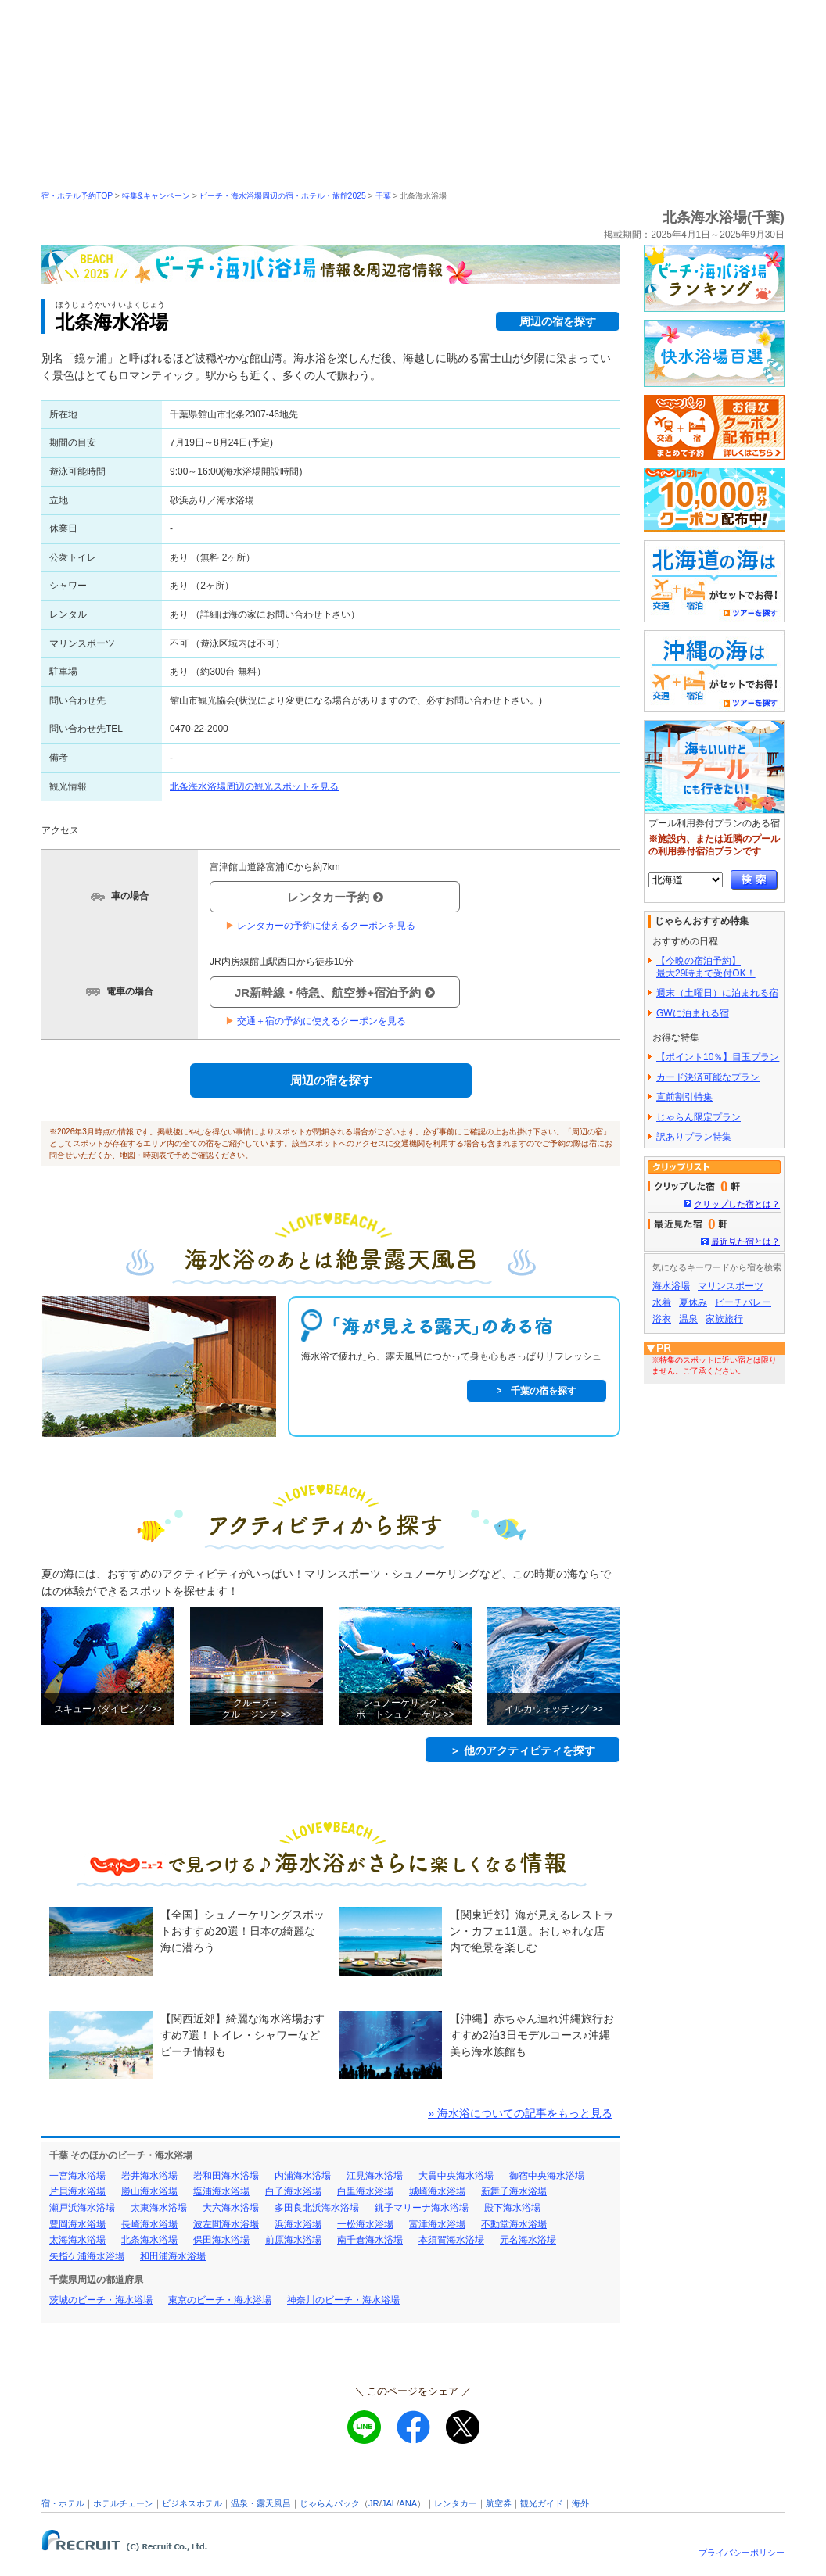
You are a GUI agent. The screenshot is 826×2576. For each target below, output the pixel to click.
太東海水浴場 (159, 2207)
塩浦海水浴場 (221, 2191)
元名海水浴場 (528, 2239)
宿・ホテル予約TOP (77, 196)
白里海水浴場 (365, 2191)
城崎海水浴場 (437, 2191)
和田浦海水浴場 (173, 2256)
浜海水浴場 (298, 2224)
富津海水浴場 (437, 2224)
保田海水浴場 (221, 2239)
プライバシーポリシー (742, 2552)
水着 (661, 1302)
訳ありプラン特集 (693, 1136)
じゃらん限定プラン (698, 1117)
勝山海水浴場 (149, 2191)
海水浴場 (671, 1286)
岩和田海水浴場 (226, 2175)
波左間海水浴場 (226, 2224)
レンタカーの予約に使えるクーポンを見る (320, 925)
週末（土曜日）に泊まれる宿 (717, 992)
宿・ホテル (62, 2503)
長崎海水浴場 (149, 2224)
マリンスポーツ (730, 1286)
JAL (389, 2503)
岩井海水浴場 (149, 2175)
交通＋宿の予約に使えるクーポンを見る (315, 1021)
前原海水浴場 (293, 2239)
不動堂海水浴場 (514, 2224)
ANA (408, 2503)
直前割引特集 (684, 1096)
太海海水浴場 (77, 2239)
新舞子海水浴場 (514, 2191)
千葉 (383, 196)
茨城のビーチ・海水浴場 (101, 2300)
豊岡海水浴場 (77, 2224)
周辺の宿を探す (557, 321)
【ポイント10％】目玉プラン (717, 1057)
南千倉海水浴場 (370, 2239)
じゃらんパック (330, 2503)
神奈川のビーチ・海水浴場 (343, 2300)
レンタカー (455, 2503)
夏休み (693, 1302)
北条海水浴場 (149, 2239)
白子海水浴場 (293, 2191)
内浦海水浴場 (303, 2175)
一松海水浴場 (365, 2224)
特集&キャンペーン (156, 196)
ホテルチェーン (123, 2503)
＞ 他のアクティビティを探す (522, 1750)
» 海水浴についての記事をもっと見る (520, 2113)
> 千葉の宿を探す (536, 1390)
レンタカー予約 (335, 897)
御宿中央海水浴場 (546, 2175)
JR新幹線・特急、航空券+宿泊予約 (335, 992)
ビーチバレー (743, 1302)
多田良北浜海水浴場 (317, 2207)
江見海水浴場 (375, 2175)
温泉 (688, 1318)
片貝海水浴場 (77, 2191)
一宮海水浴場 (77, 2175)
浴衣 (661, 1318)
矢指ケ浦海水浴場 (86, 2256)
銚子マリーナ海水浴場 (422, 2207)
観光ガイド (541, 2503)
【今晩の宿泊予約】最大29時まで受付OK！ (706, 967)
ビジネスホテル (192, 2503)
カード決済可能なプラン (708, 1077)
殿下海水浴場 (512, 2207)
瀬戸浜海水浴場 (82, 2207)
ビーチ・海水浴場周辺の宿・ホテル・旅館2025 (282, 196)
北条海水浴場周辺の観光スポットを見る (254, 786)
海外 (580, 2503)
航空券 (499, 2503)
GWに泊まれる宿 (692, 1013)
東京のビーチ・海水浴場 (219, 2300)
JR (373, 2503)
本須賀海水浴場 (451, 2239)
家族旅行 (724, 1318)
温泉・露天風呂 (261, 2503)
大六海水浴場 (231, 2207)
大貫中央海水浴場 (456, 2175)
